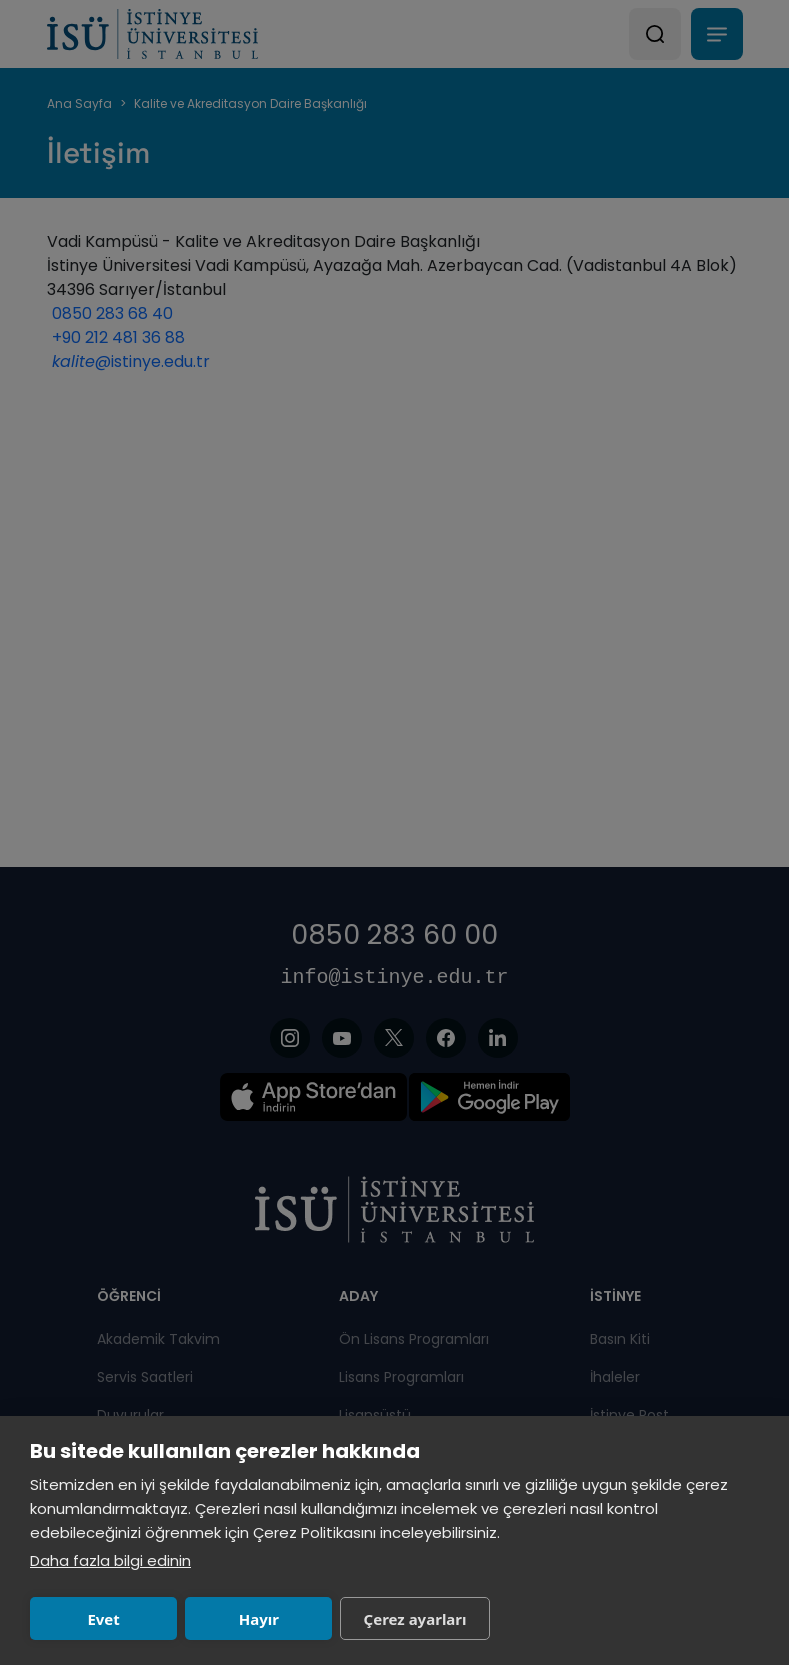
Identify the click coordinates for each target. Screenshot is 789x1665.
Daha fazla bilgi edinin (110, 1560)
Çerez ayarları (415, 1619)
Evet (103, 1619)
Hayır (259, 1619)
